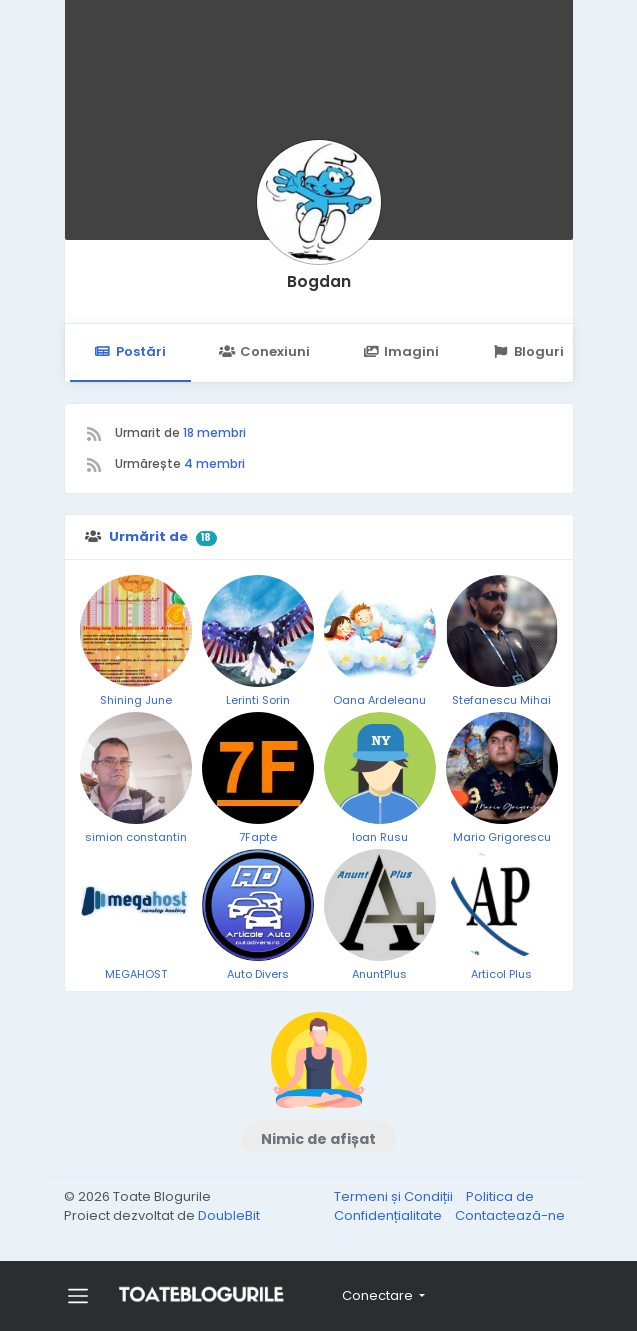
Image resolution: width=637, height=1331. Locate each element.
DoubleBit (229, 1215)
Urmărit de (148, 536)
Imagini (401, 351)
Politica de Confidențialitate (434, 1206)
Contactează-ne (510, 1215)
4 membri (214, 463)
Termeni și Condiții (395, 1196)
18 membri (214, 432)
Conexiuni (264, 351)
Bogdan (319, 281)
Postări (130, 351)
